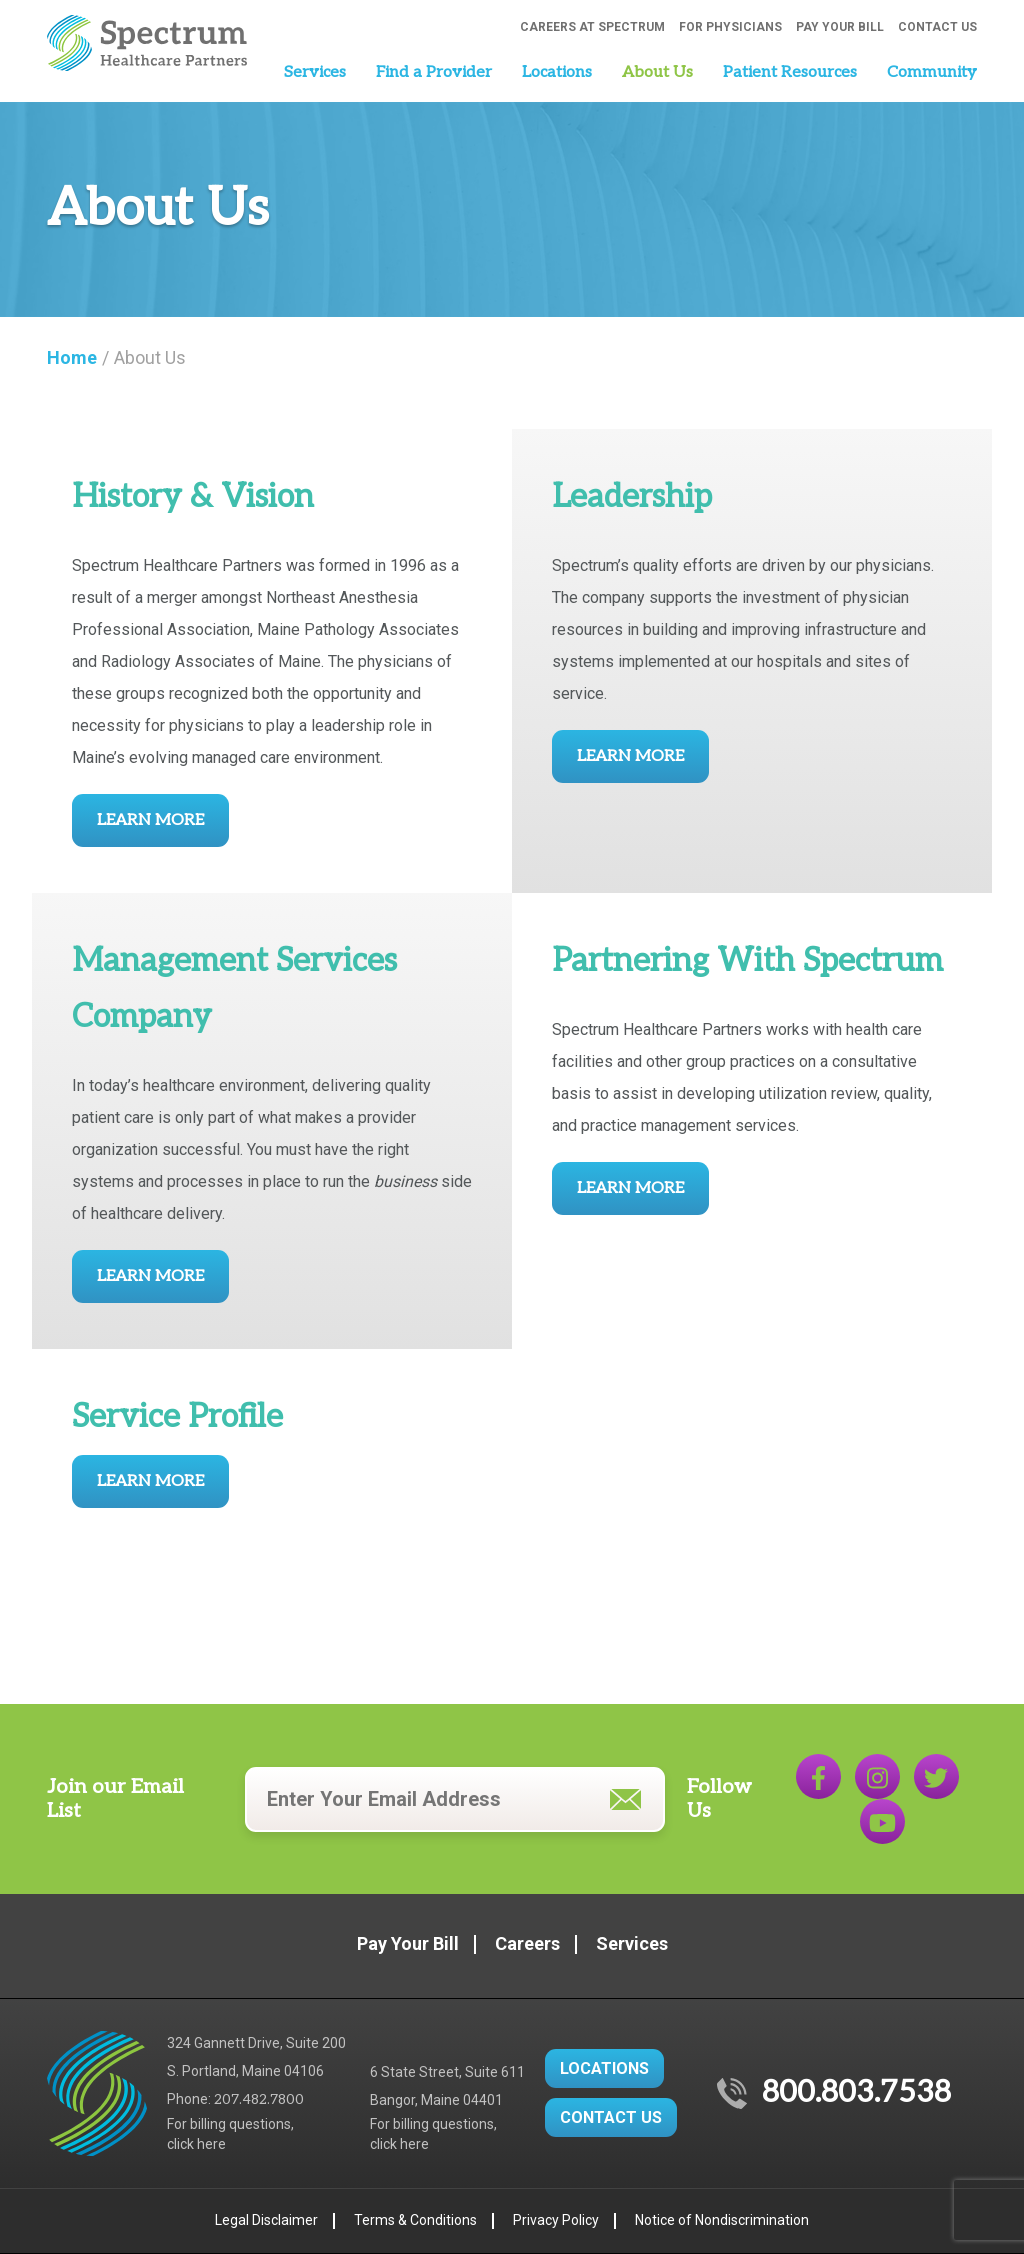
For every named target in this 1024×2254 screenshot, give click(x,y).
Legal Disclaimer (266, 2220)
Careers (527, 1943)
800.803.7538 (856, 2093)
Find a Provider (434, 72)
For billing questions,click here (230, 2134)
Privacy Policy (556, 2220)
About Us (657, 72)
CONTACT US (611, 2117)
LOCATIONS (604, 2068)
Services (315, 72)
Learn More (150, 820)
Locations (557, 72)
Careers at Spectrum (592, 27)
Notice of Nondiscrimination (722, 2220)
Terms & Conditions (415, 2220)
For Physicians (730, 27)
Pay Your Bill (840, 27)
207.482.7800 (259, 2099)
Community (932, 72)
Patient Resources (790, 72)
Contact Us (937, 27)
